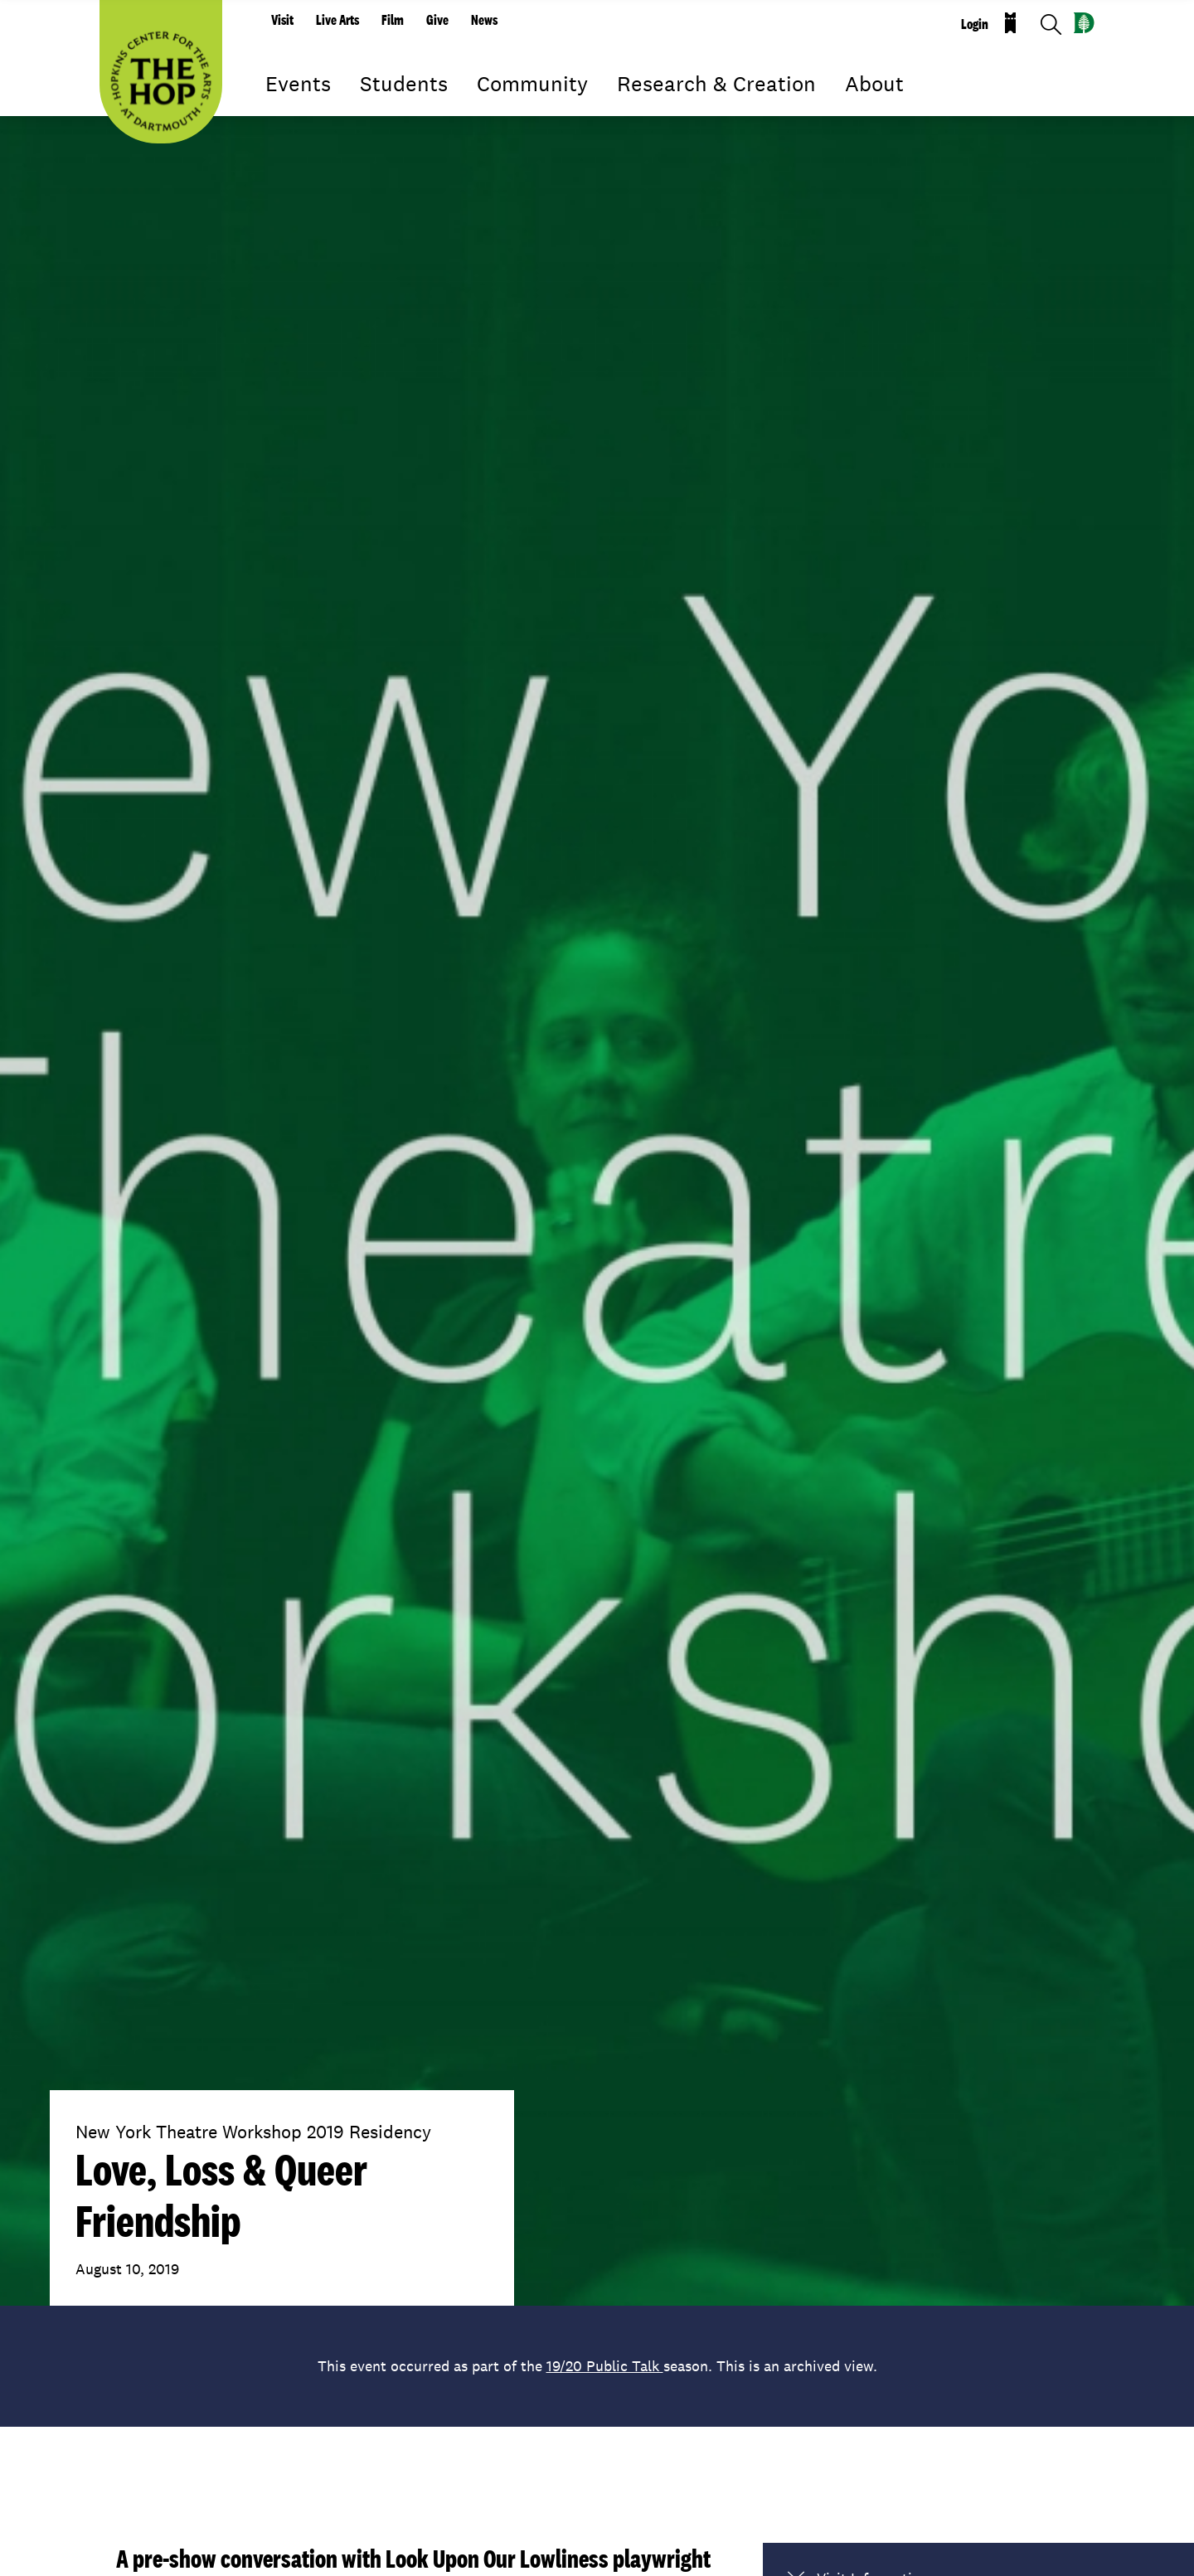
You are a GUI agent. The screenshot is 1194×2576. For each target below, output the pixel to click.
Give (437, 19)
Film (392, 19)
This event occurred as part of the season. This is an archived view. (597, 2365)
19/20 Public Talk (604, 2365)
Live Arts (337, 19)
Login (974, 24)
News (484, 19)
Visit (282, 19)
